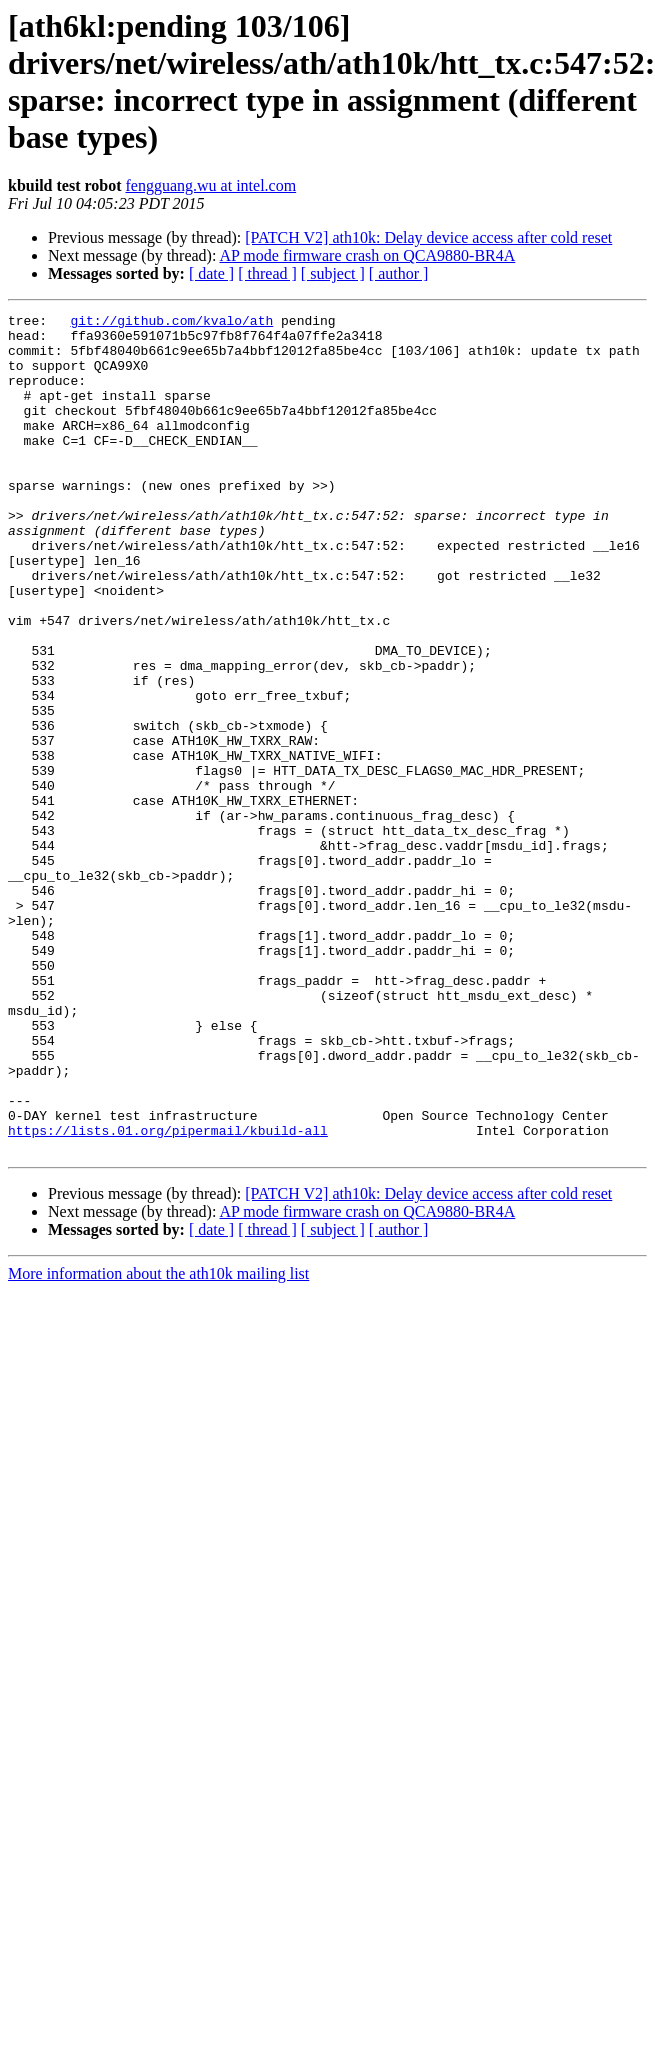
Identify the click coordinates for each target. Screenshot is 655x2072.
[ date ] (211, 273)
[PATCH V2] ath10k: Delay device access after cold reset (428, 237)
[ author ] (399, 273)
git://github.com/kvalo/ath (171, 323)
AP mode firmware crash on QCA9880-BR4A (368, 255)
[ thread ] (267, 273)
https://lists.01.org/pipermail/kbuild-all (168, 1295)
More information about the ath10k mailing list (158, 1441)
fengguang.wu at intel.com (211, 185)
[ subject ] (333, 273)
